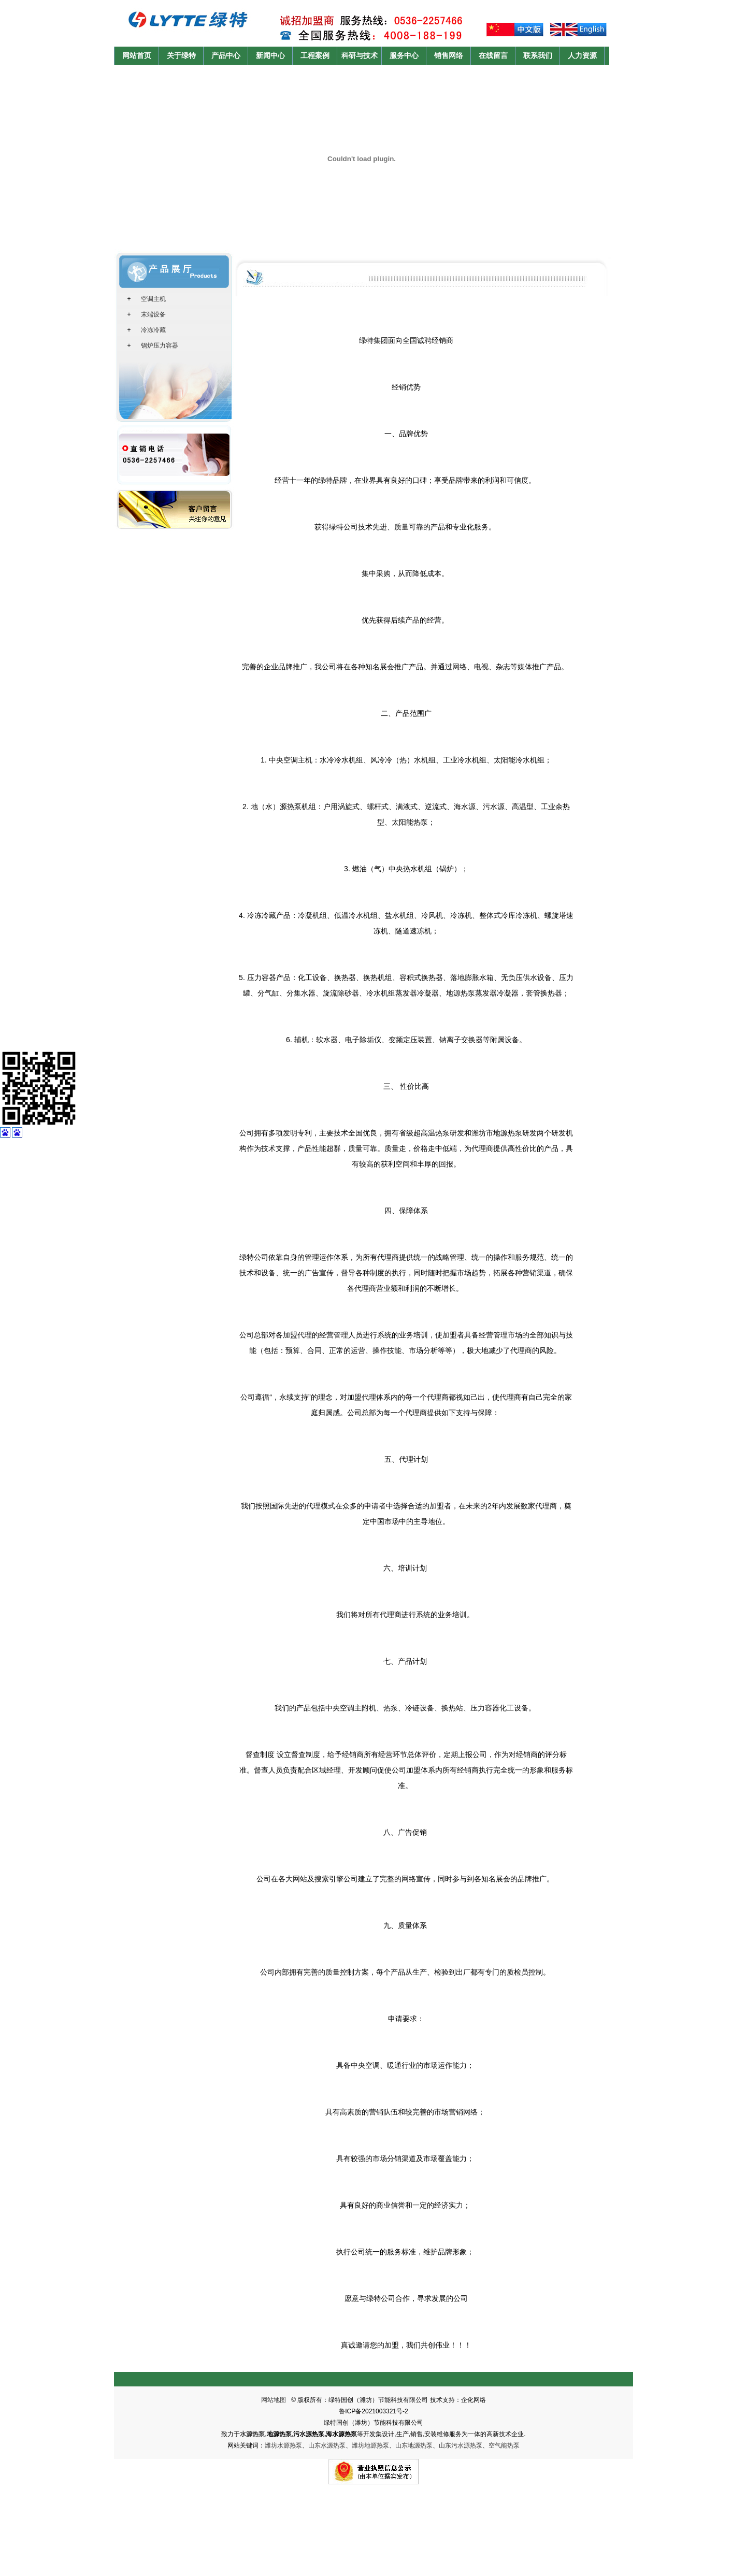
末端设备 (153, 314)
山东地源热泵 (414, 2445)
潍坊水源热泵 (283, 2445)
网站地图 (273, 2400)
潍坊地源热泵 (370, 2445)
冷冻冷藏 (153, 330)
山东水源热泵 (327, 2445)
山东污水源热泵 (460, 2445)
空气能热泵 (504, 2445)
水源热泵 (252, 2434)
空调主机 (153, 299)
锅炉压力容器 (159, 345)
